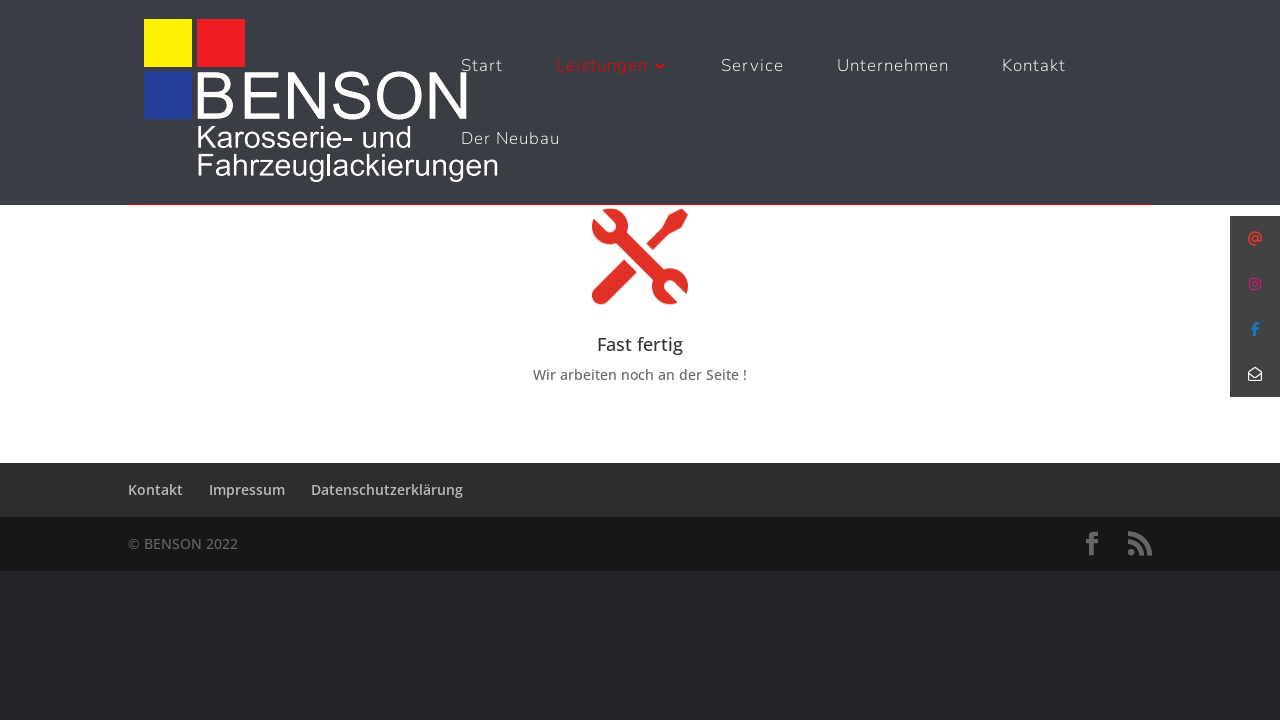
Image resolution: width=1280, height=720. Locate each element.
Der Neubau (510, 141)
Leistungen (602, 68)
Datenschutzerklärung (387, 489)
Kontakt (1034, 68)
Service (752, 68)
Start (482, 68)
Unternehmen (893, 68)
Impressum (247, 489)
